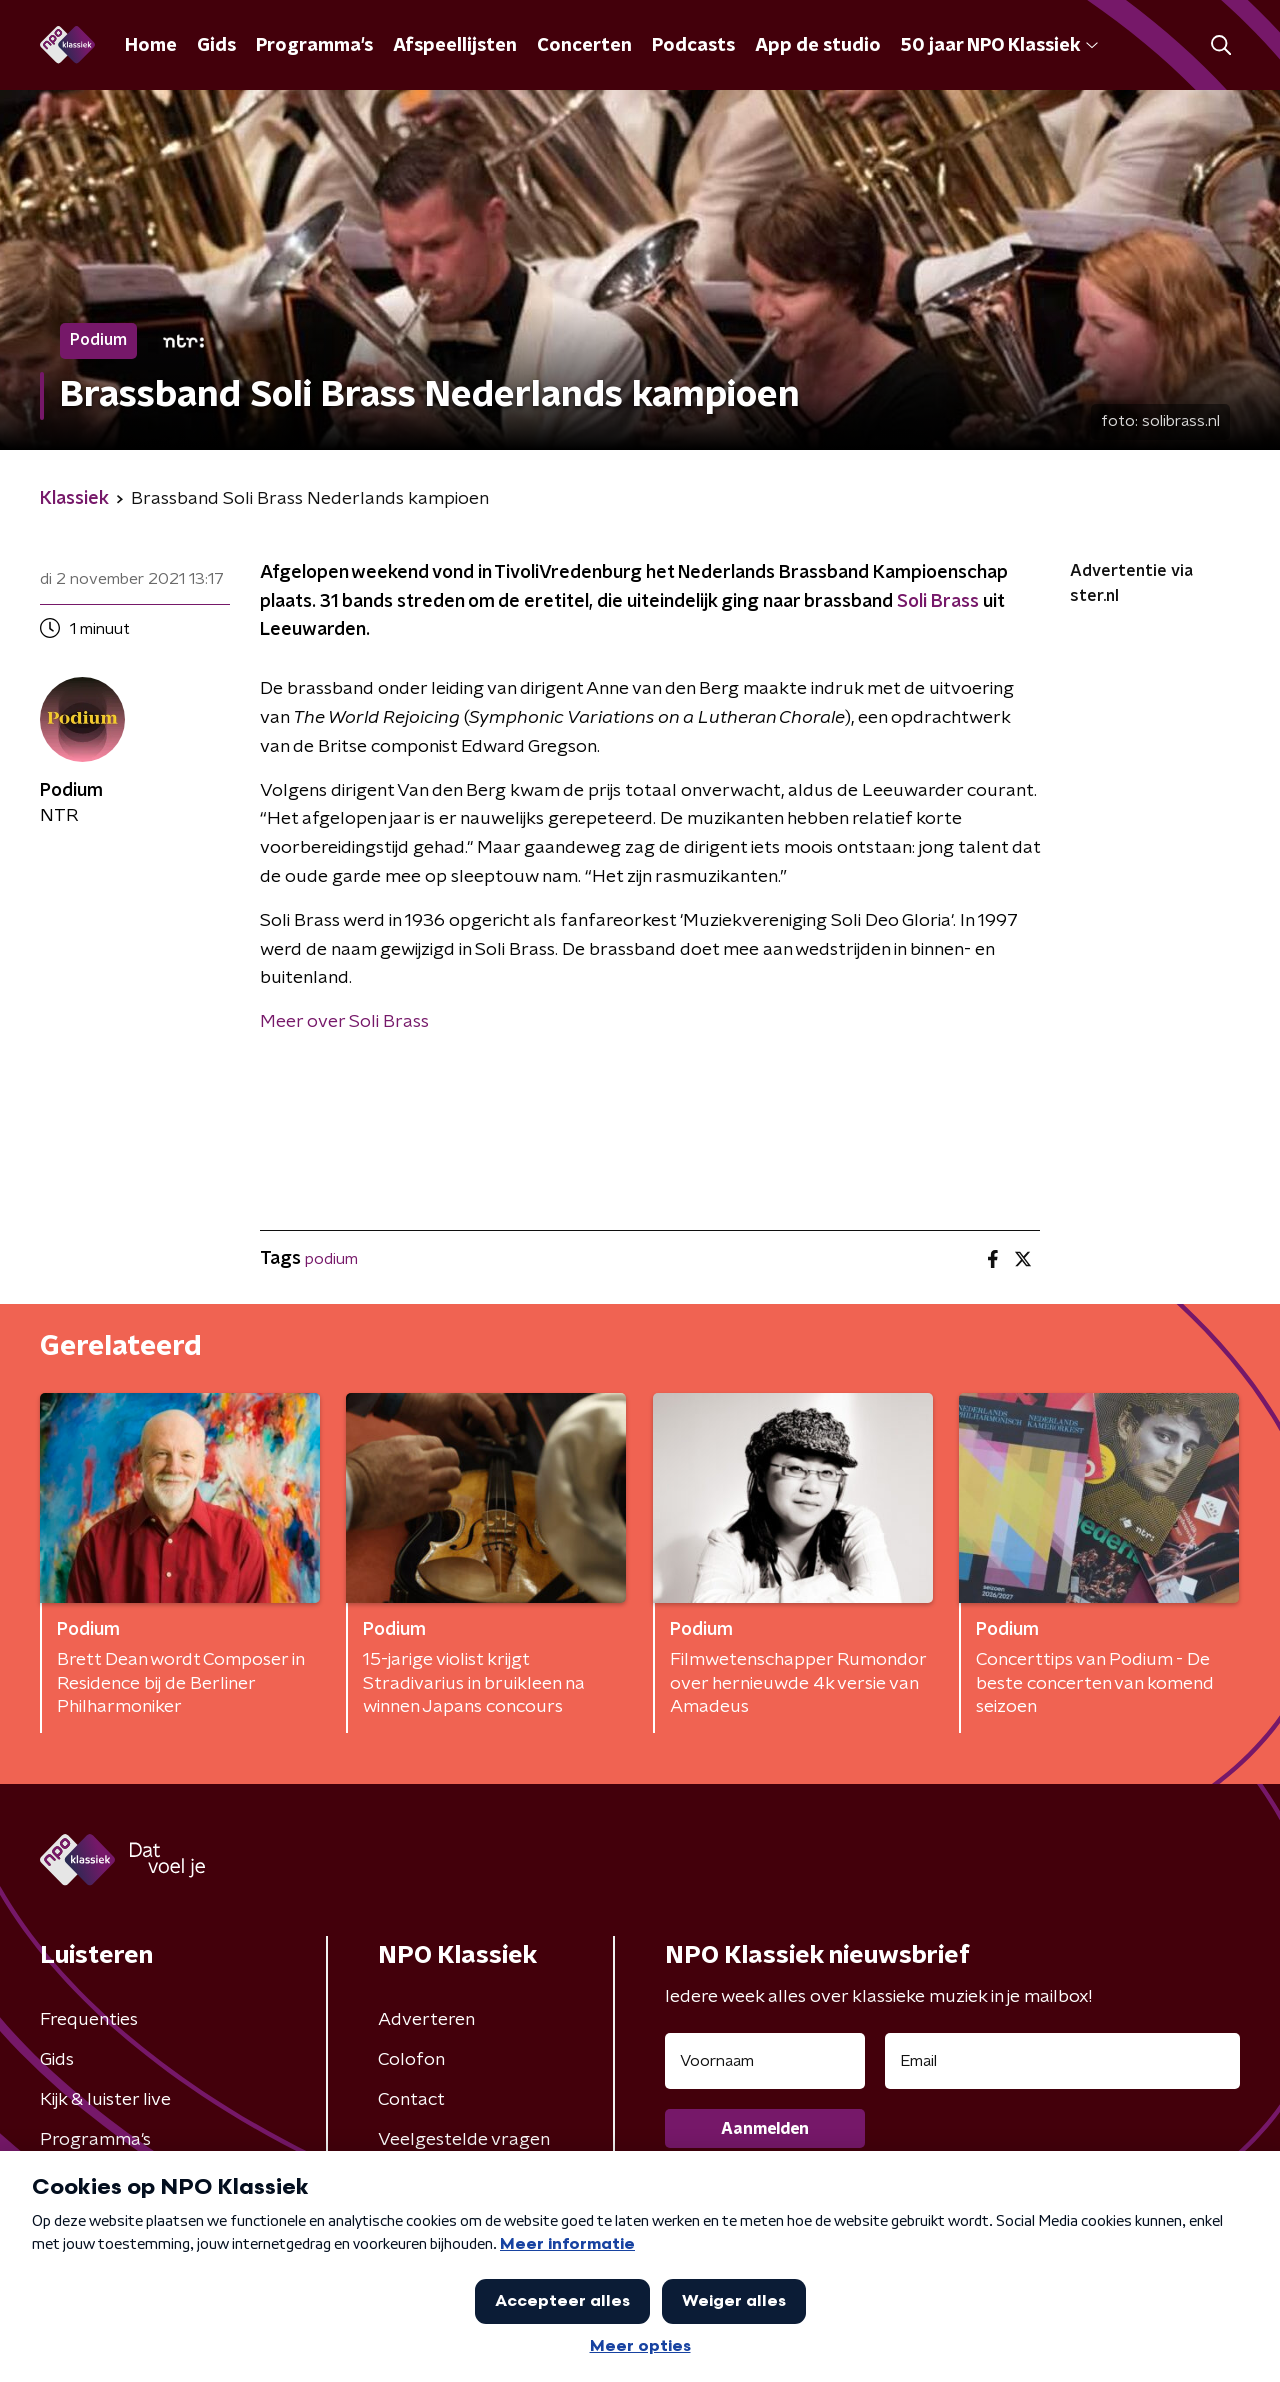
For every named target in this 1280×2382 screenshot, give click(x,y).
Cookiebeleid (1145, 2254)
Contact (411, 2100)
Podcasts (693, 46)
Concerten (584, 46)
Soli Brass (938, 602)
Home (151, 46)
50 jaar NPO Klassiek (999, 46)
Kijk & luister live (105, 2100)
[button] (567, 2340)
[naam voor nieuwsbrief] (765, 2061)
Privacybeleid (308, 2253)
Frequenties (89, 2020)
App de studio (818, 46)
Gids (216, 46)
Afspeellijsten (455, 46)
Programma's (314, 46)
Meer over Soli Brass (344, 1022)
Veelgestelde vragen (464, 2140)
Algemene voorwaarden (140, 2253)
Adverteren (426, 2020)
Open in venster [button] (1190, 2339)
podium (331, 1259)
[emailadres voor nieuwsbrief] (1062, 2061)
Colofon (411, 2060)
